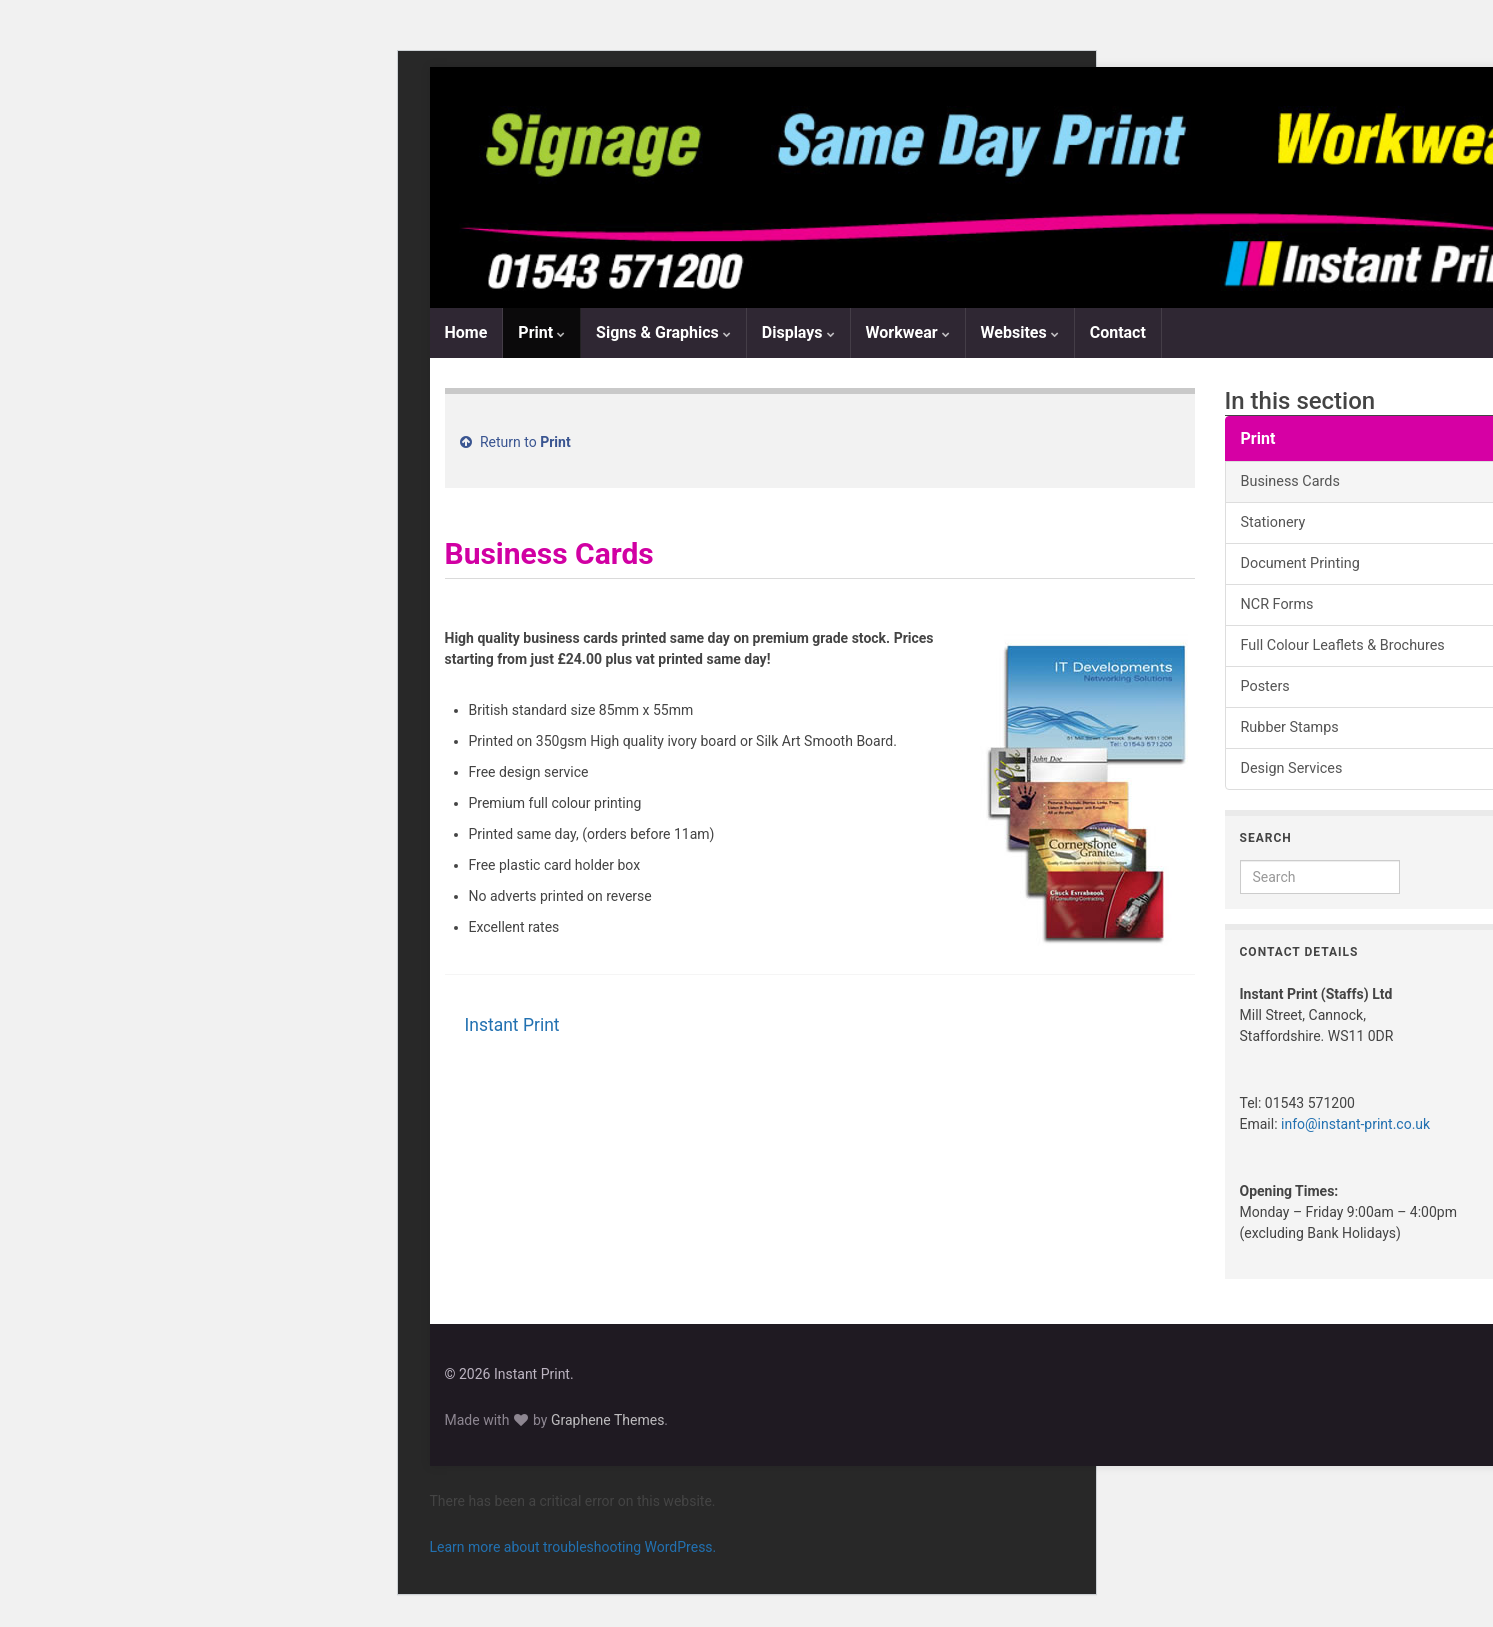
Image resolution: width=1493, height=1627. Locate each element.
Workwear (908, 332)
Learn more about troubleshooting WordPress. (573, 1547)
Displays (798, 332)
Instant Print (512, 1025)
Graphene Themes (607, 1420)
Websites (1020, 332)
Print (541, 332)
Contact (1118, 332)
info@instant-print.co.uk (1355, 1124)
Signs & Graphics (663, 332)
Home (466, 332)
